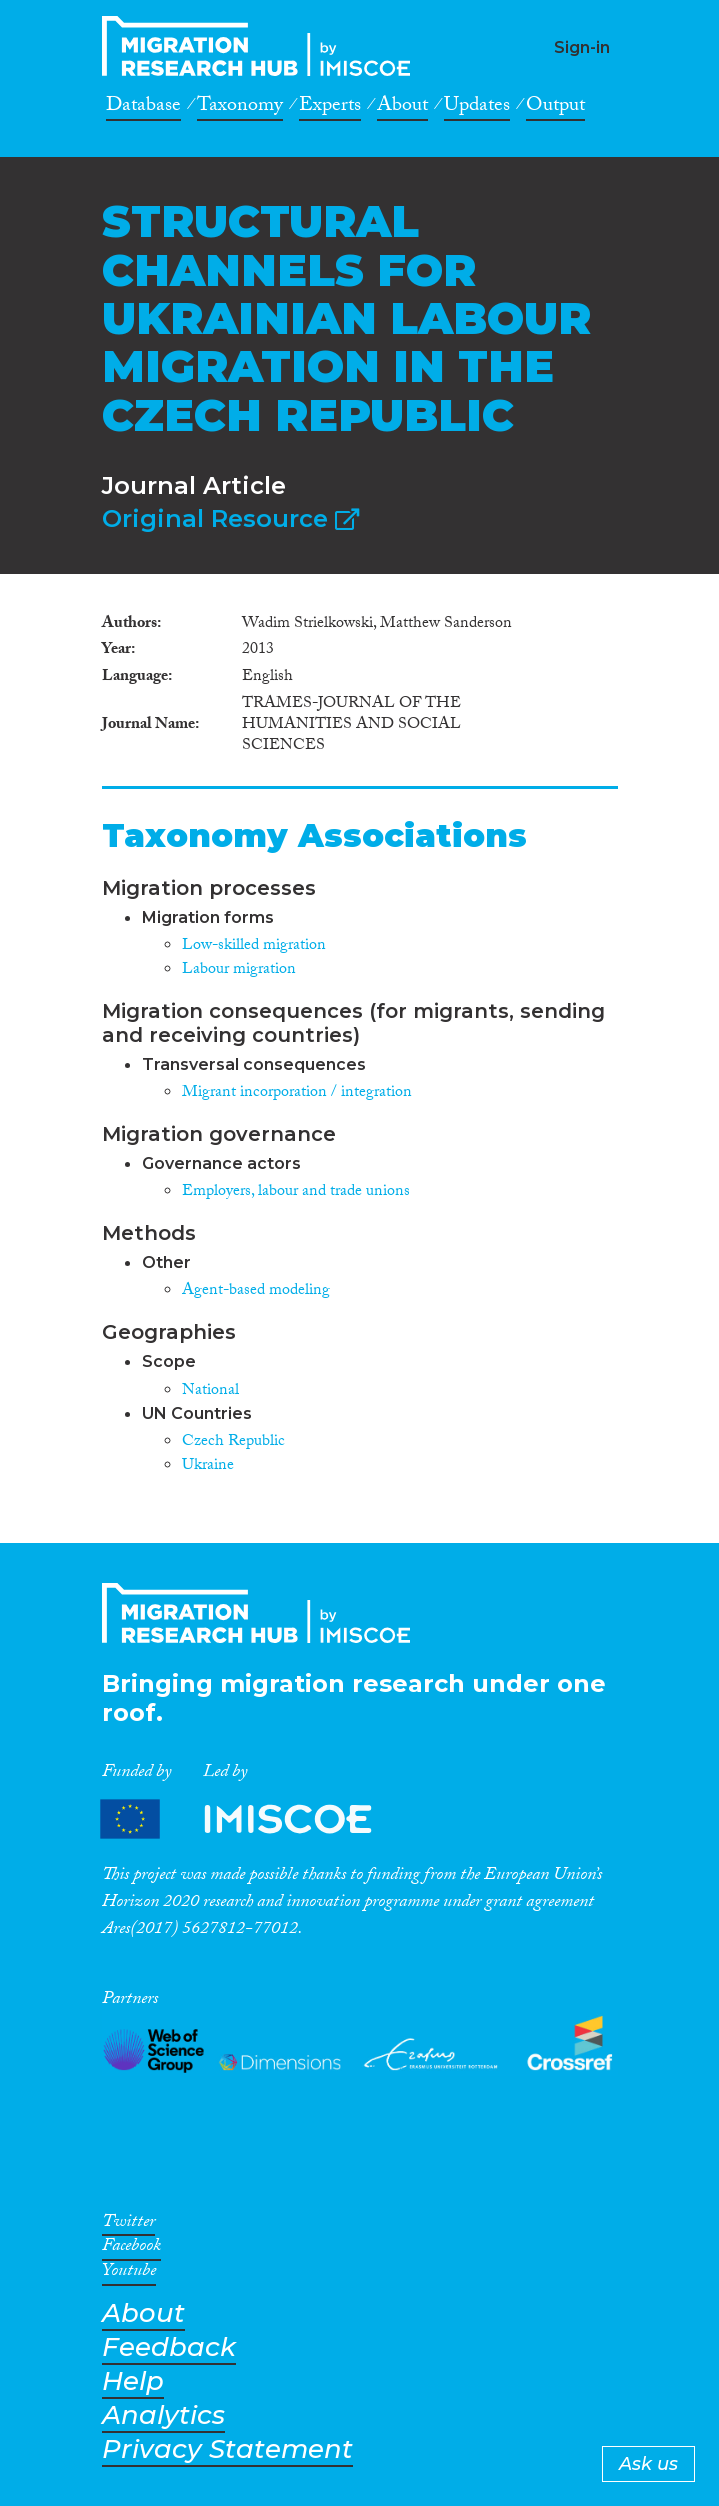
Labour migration (239, 970)
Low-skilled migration (254, 946)
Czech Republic (233, 1442)
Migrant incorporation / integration (297, 1093)
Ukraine (208, 1466)
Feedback (169, 2347)
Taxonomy (240, 108)
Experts (330, 108)
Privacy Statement (227, 2449)
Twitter (128, 2225)
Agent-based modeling (256, 1291)
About (402, 108)
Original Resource (230, 518)
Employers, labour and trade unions (296, 1192)
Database (143, 108)
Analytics (163, 2415)
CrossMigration (262, 46)
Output (555, 108)
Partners (253, 1819)
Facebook (131, 2249)
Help (133, 2381)
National (210, 1391)
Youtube (129, 2274)
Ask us (648, 2464)
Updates (477, 108)
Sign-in (582, 47)
